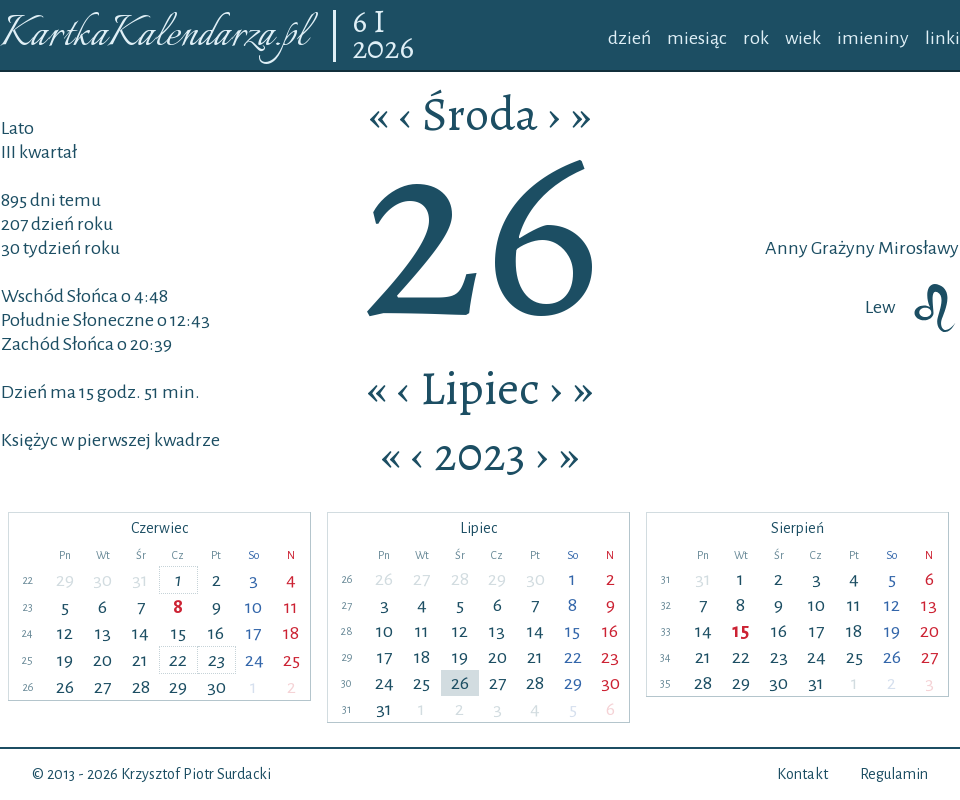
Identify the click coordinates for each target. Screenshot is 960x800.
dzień (629, 38)
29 (65, 580)
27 (102, 687)
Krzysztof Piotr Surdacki (196, 774)
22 (178, 660)
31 (140, 580)
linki (942, 38)
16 (216, 633)
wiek (803, 38)
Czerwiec (159, 528)
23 (216, 660)
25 (291, 660)
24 (254, 660)
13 (103, 633)
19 (65, 660)
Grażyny (841, 248)
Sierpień (797, 528)
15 (178, 633)
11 (291, 607)
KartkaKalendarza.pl (153, 35)
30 (102, 580)
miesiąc (697, 38)
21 (140, 660)
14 (140, 633)
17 (253, 633)
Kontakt (802, 774)
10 (253, 607)
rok (756, 38)
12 (65, 633)
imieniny (873, 38)
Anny (786, 248)
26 (65, 687)
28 (141, 687)
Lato (17, 128)
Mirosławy (917, 248)
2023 (480, 454)
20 (102, 660)
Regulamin (894, 774)
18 (291, 633)
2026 (383, 49)
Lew (912, 307)
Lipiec (480, 388)
